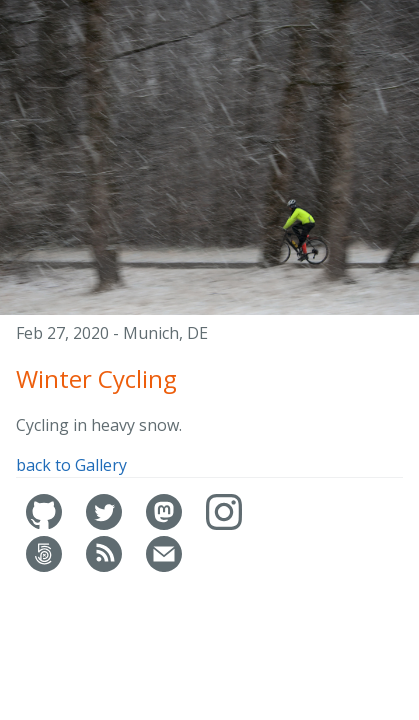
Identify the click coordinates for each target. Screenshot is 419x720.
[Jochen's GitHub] (46, 524)
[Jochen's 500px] (46, 566)
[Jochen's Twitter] (106, 524)
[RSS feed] (106, 566)
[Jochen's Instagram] (224, 524)
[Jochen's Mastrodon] (166, 524)
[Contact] (164, 566)
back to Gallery (71, 465)
